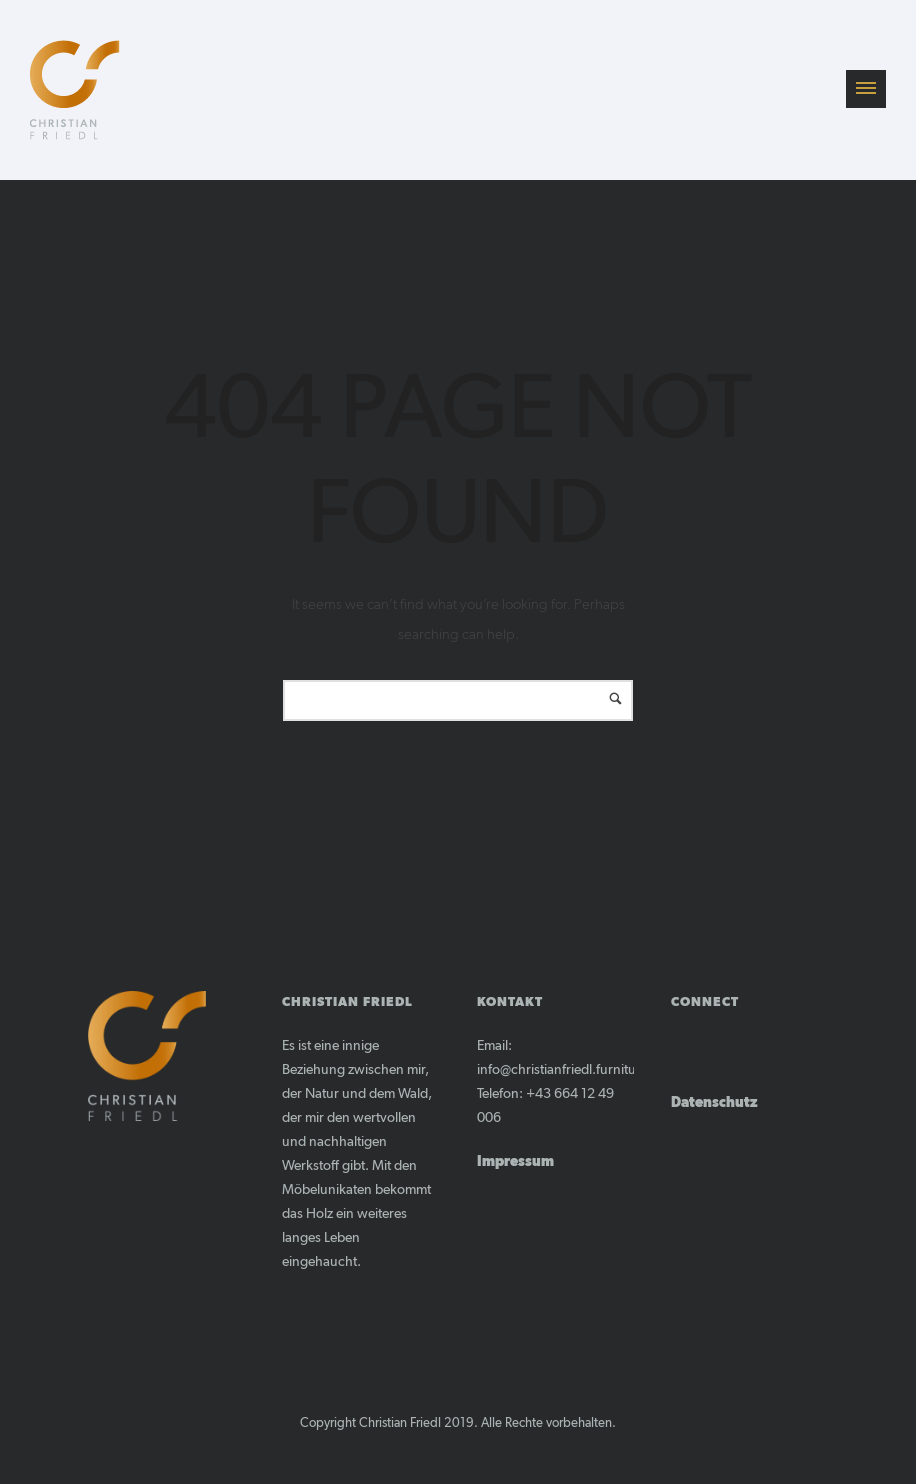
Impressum (515, 1162)
